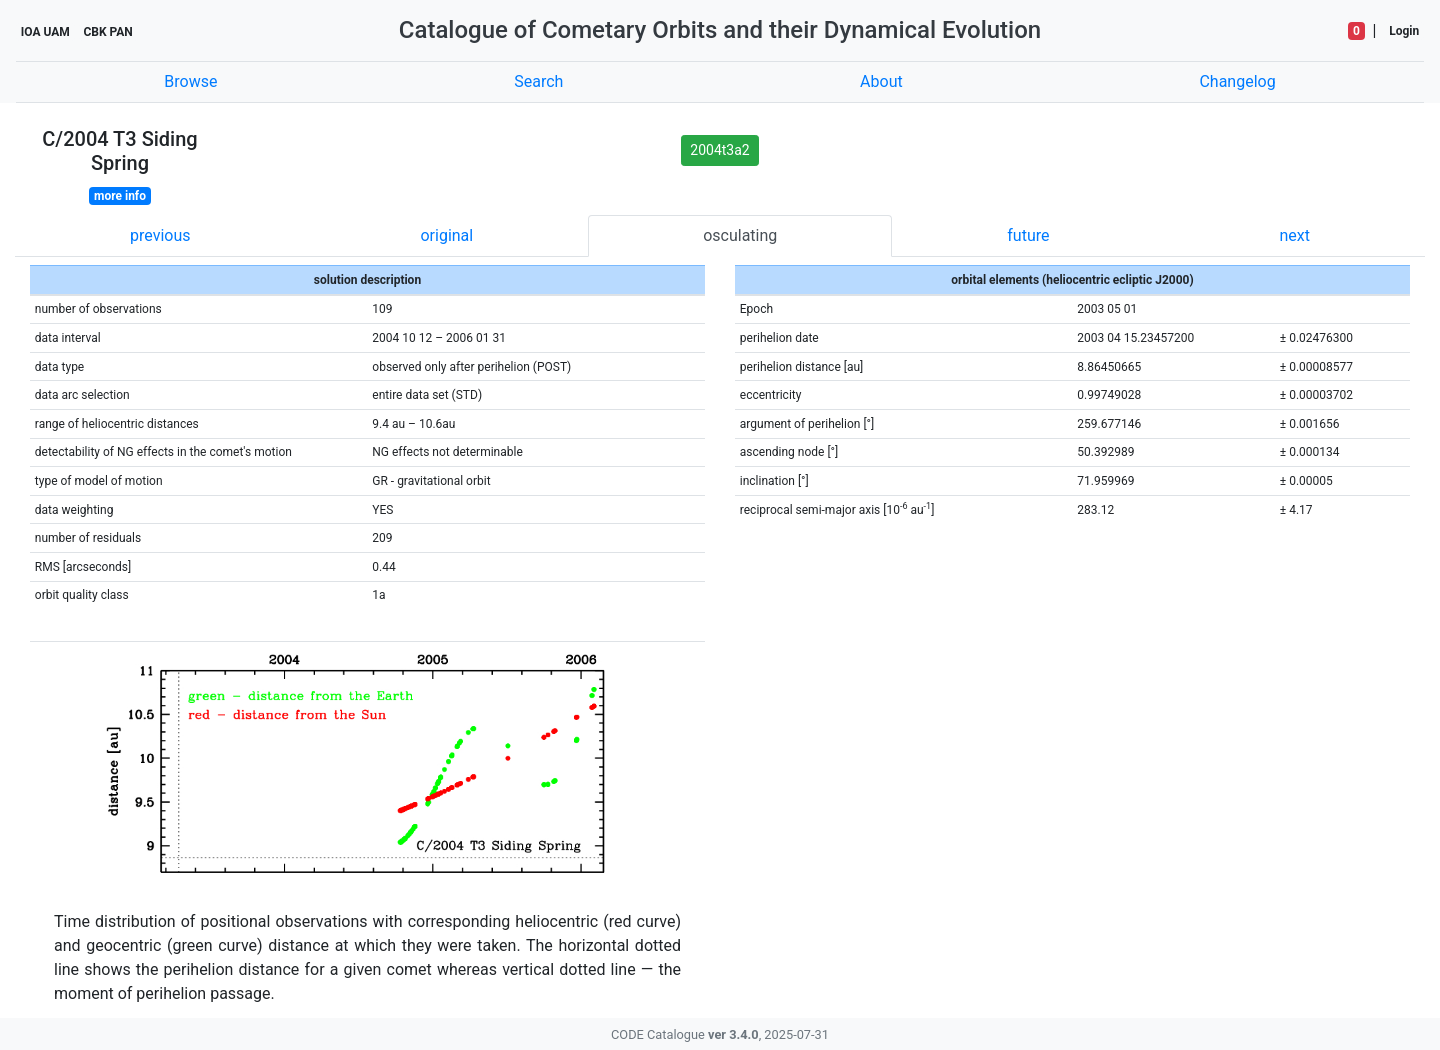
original (446, 235)
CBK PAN (107, 32)
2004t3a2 (719, 150)
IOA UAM (45, 32)
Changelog (1237, 81)
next (1294, 235)
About (881, 81)
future (1028, 235)
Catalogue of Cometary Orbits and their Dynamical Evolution (720, 30)
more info (120, 196)
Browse (190, 81)
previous (160, 235)
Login (1404, 31)
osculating (740, 235)
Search (538, 81)
